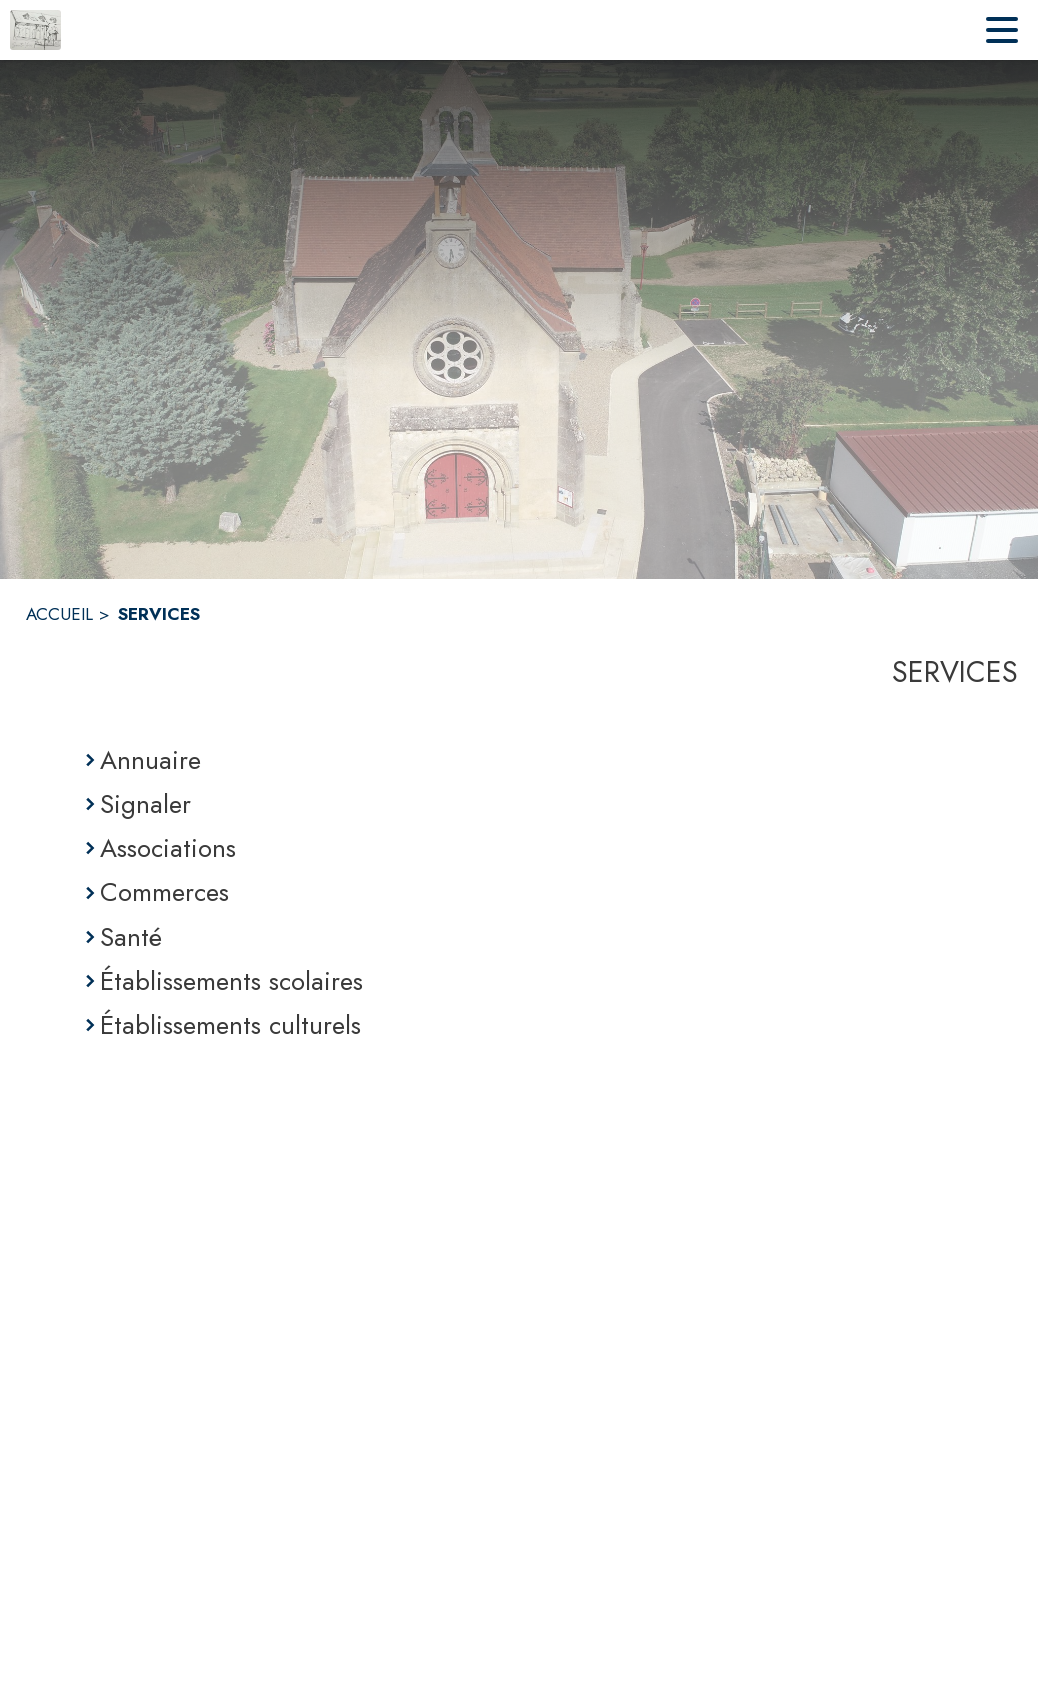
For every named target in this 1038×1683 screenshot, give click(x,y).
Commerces (164, 892)
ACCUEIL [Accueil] (59, 614)
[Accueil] (35, 30)
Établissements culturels (230, 1025)
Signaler (145, 804)
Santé (131, 937)
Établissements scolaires (231, 981)
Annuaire (150, 760)
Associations (168, 848)
